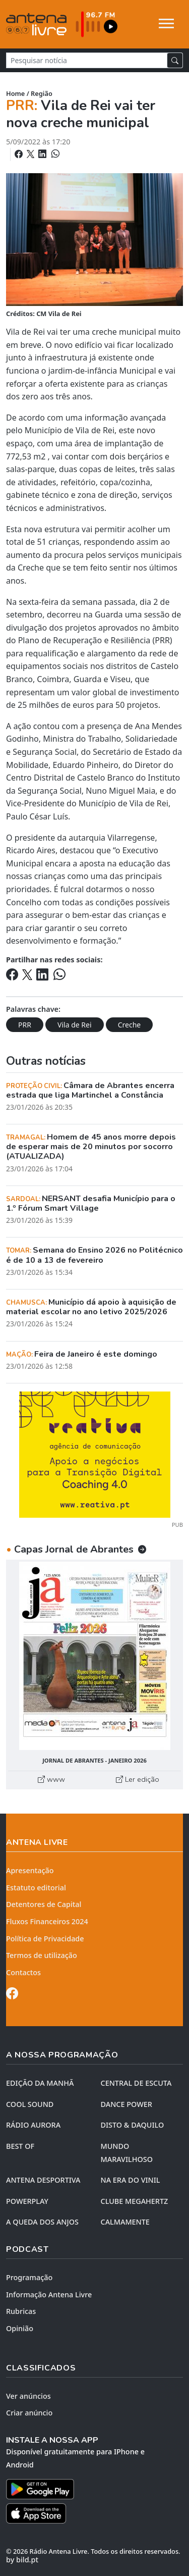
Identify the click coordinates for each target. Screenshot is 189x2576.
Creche (129, 1024)
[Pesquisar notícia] (86, 60)
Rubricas (21, 2311)
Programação (29, 2277)
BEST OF (20, 2146)
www (51, 1779)
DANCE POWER (126, 2104)
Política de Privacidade (45, 1938)
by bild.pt (22, 2559)
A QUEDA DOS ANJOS (42, 2222)
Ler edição (137, 1779)
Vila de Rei (74, 1024)
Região (41, 93)
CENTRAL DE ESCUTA (136, 2083)
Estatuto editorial (36, 1887)
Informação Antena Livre (49, 2294)
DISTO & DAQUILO (132, 2125)
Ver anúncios (28, 2396)
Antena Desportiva (43, 2180)
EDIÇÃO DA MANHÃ (40, 2083)
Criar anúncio (29, 2412)
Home (15, 93)
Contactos (23, 1972)
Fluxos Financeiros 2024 (47, 1921)
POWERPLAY (27, 2201)
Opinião (19, 2328)
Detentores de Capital (43, 1904)
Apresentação (30, 1870)
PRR (24, 1024)
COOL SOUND (29, 2104)
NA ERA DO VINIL (130, 2180)
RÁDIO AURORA (33, 2125)
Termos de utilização (41, 1955)
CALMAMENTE (125, 2222)
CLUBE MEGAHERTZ (134, 2201)
